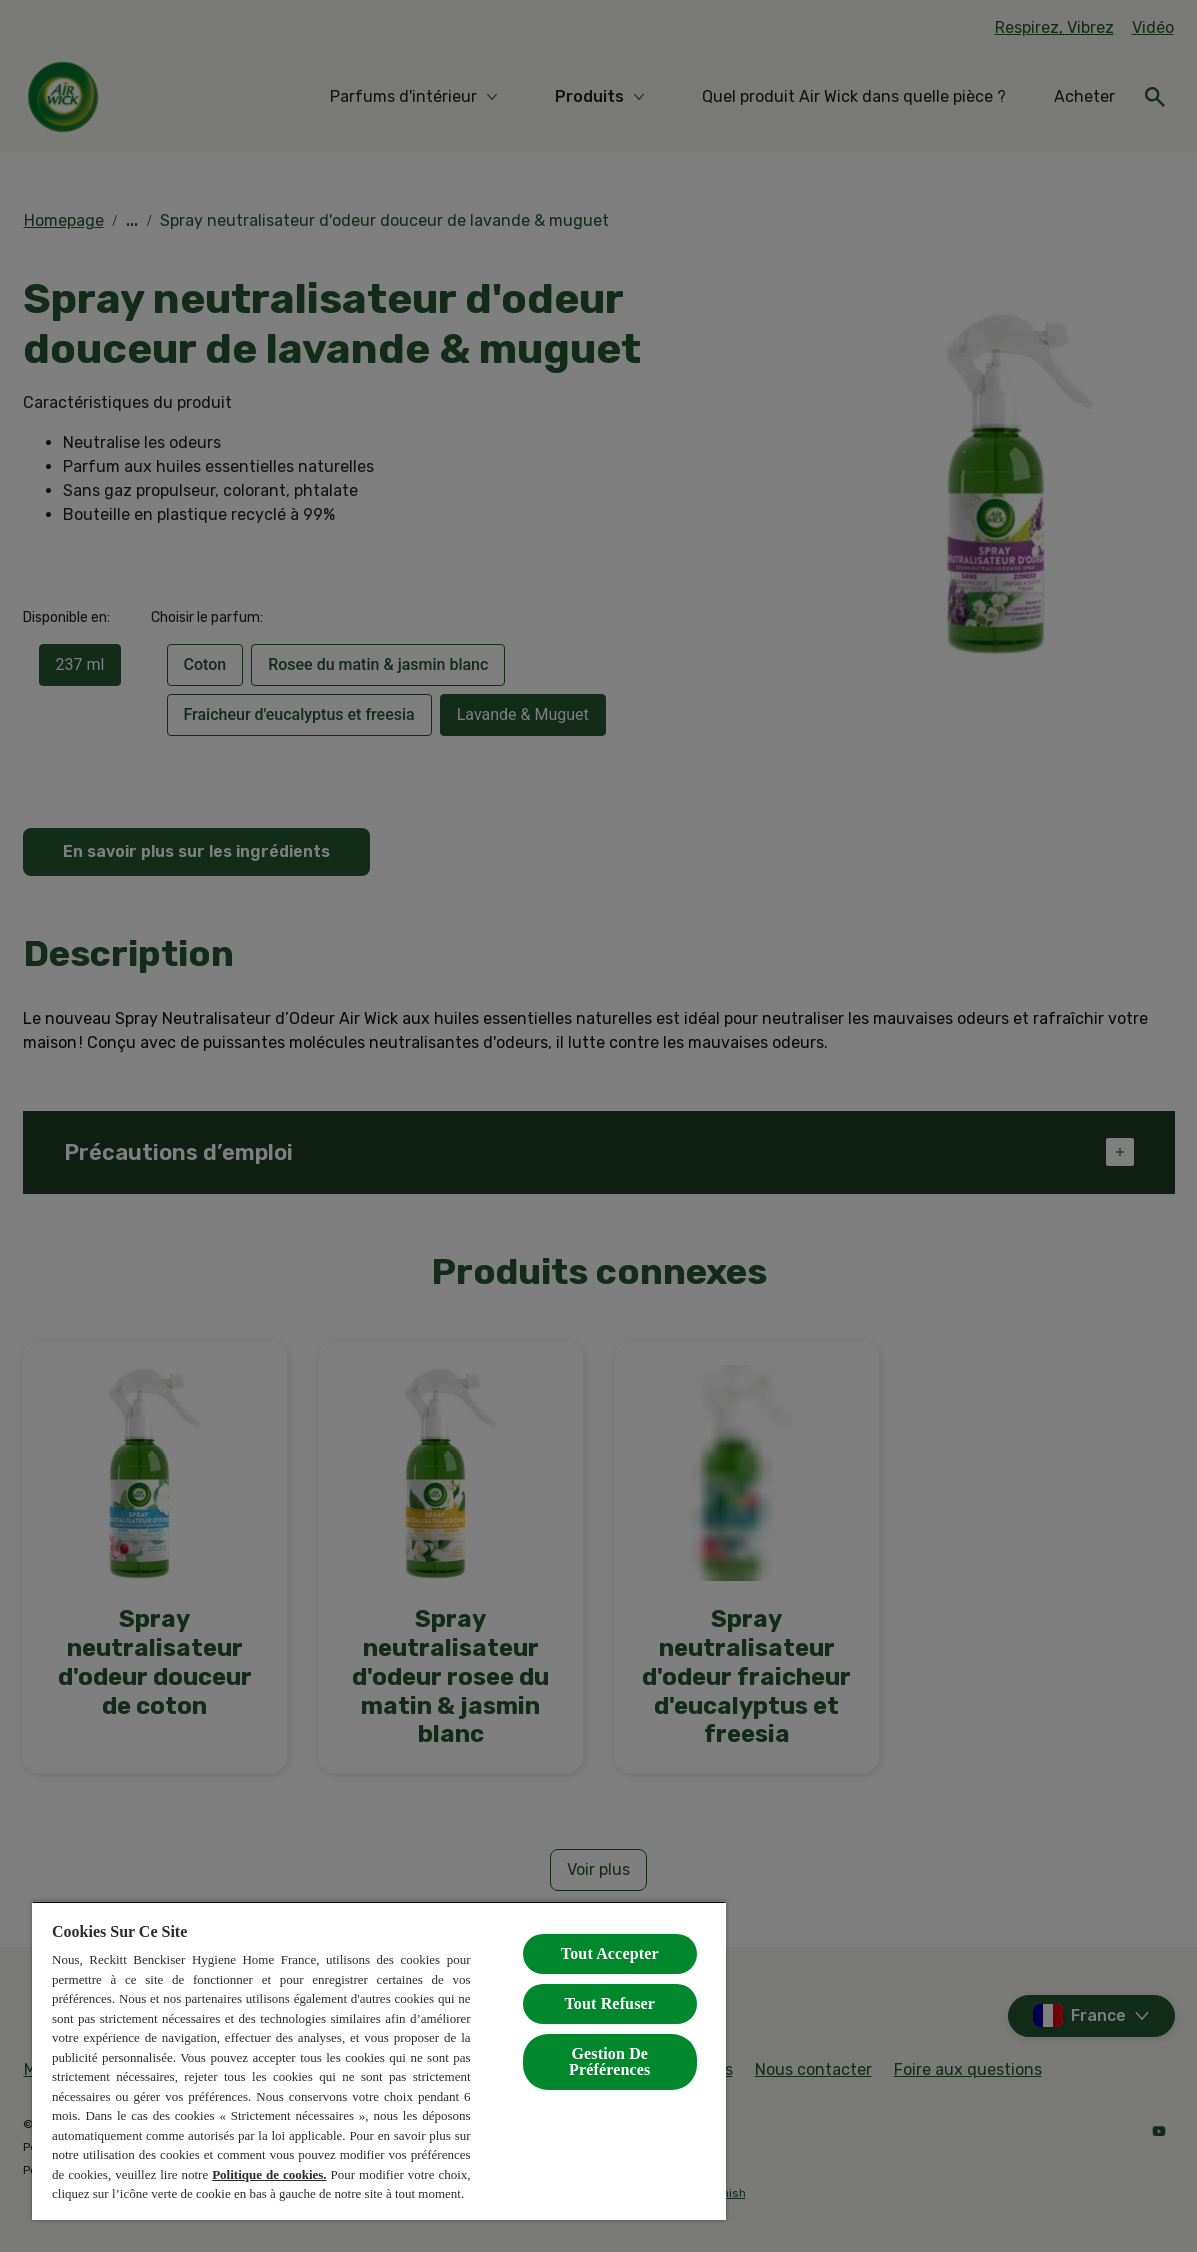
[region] (379, 2060)
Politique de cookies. (269, 2174)
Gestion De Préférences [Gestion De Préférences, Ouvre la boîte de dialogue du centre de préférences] (609, 2061)
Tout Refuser (609, 2003)
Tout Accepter (610, 1953)
